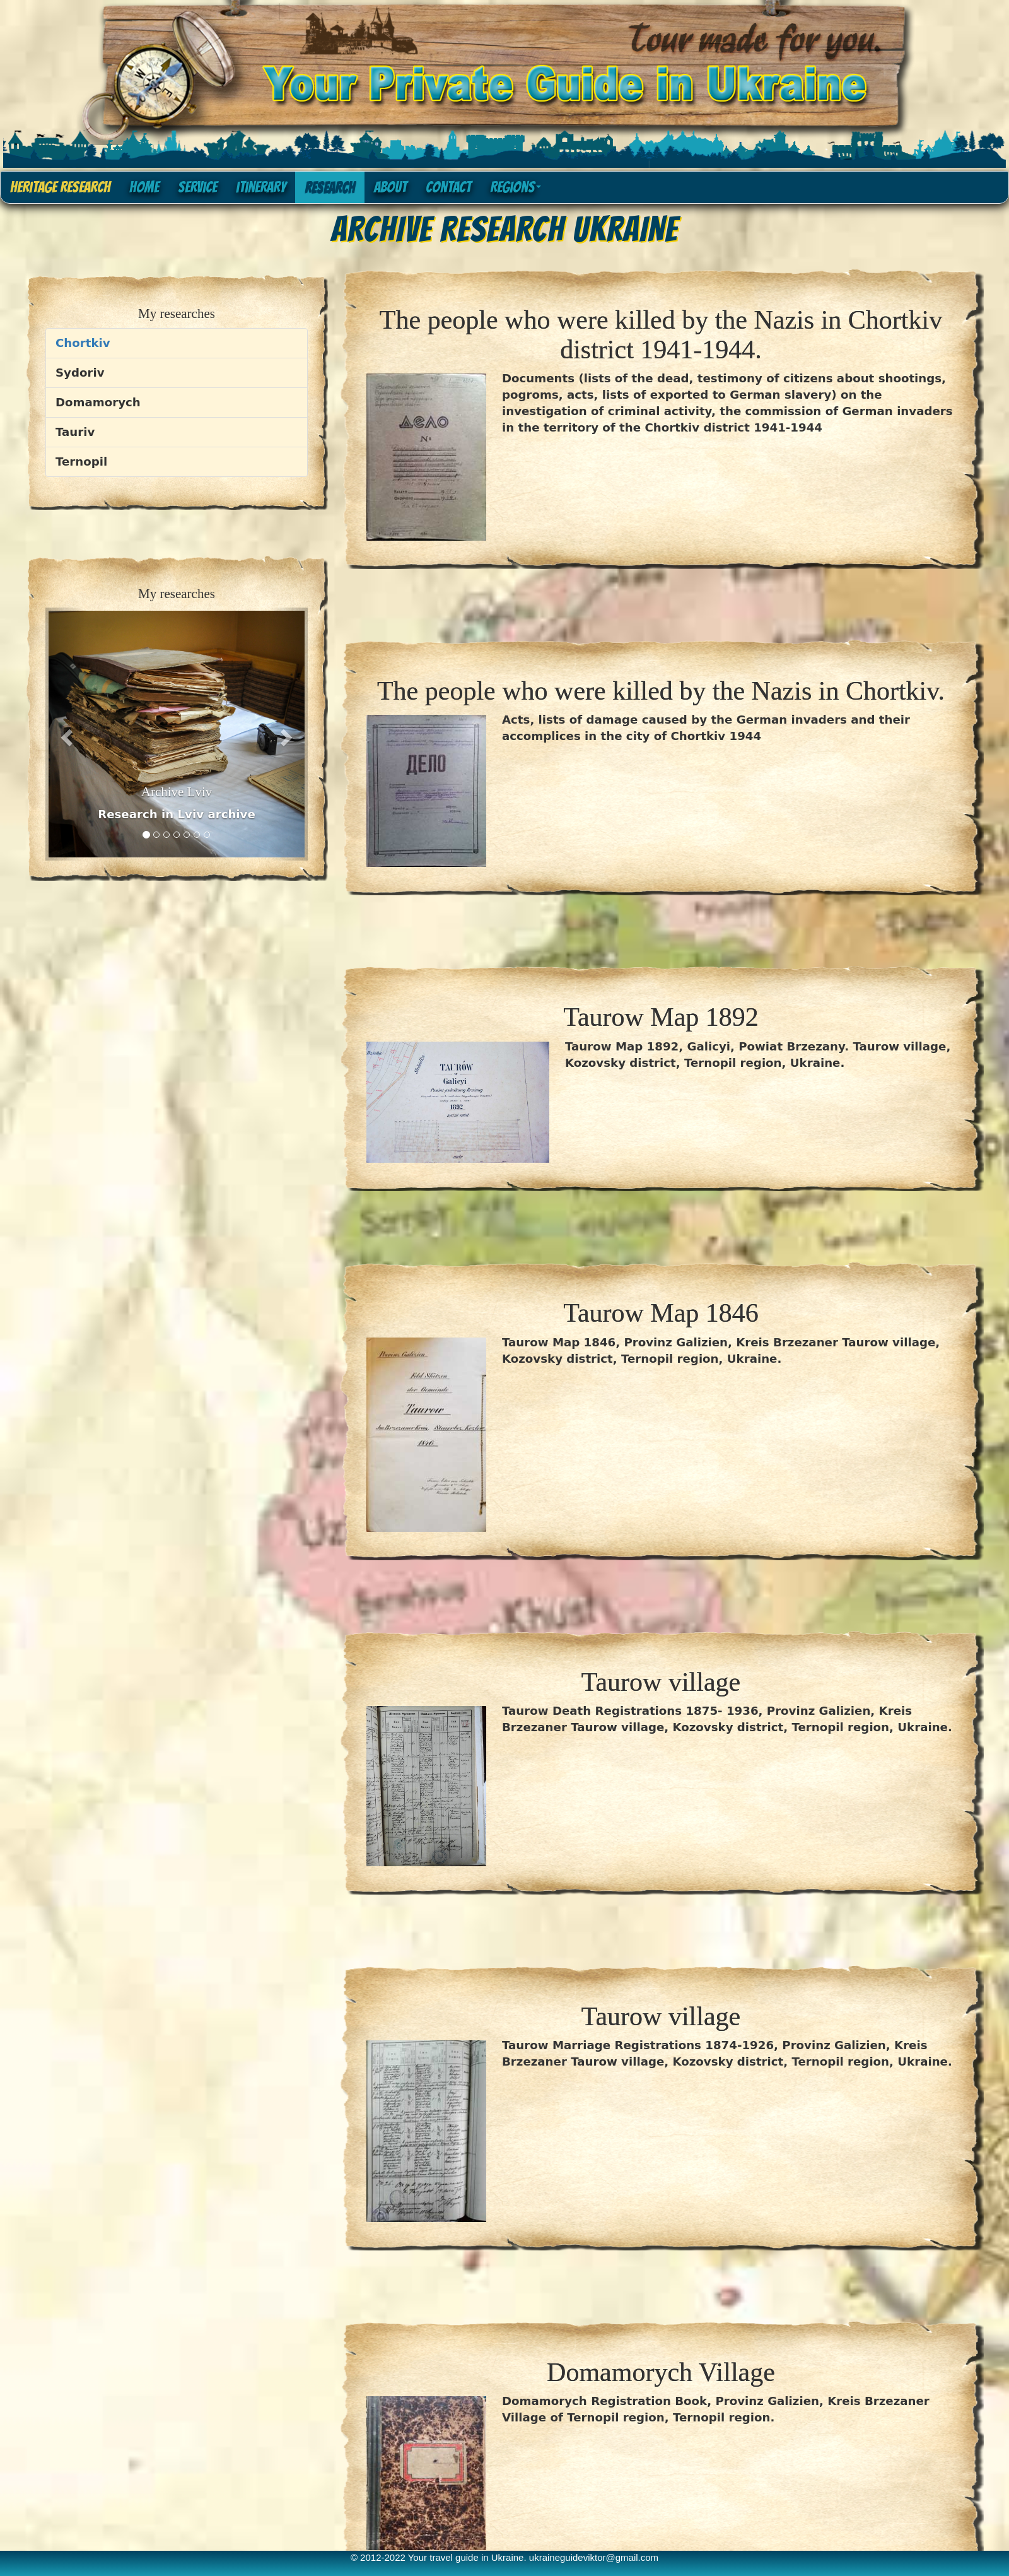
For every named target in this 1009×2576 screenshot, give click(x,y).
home (144, 187)
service (197, 187)
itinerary (261, 187)
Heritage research (60, 187)
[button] (65, 734)
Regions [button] (515, 187)
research (330, 187)
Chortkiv (82, 343)
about (390, 187)
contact (448, 187)
